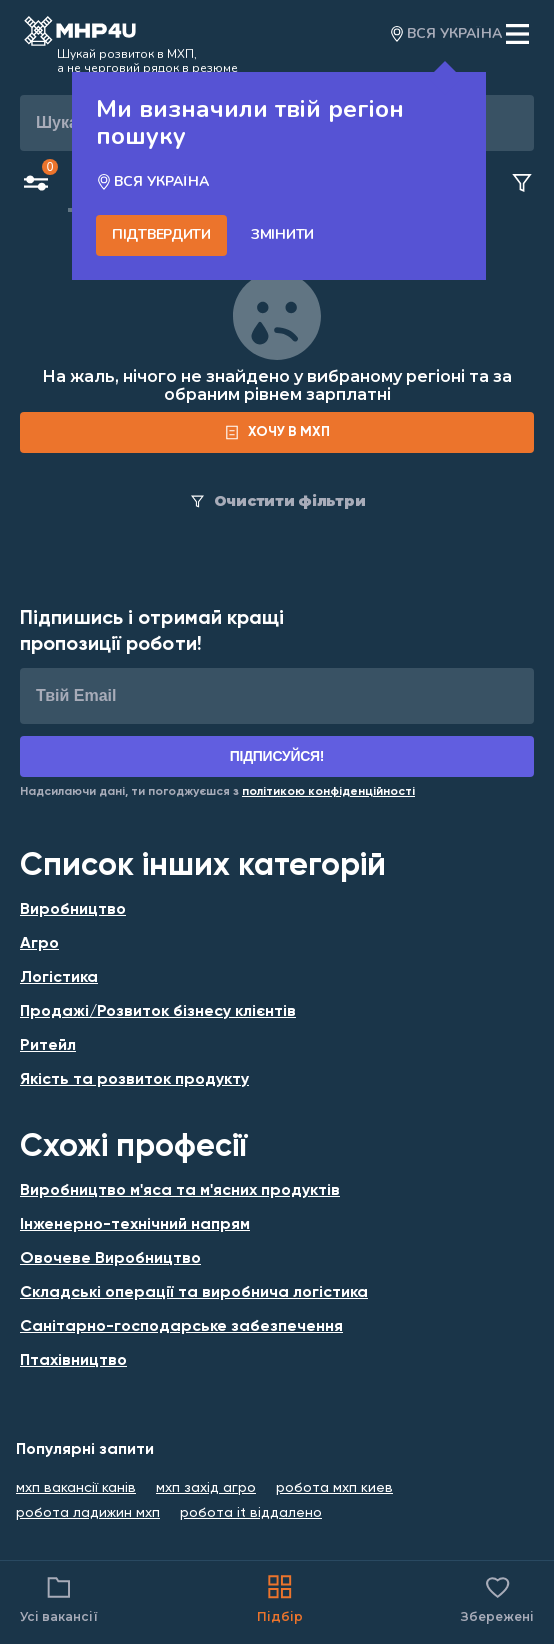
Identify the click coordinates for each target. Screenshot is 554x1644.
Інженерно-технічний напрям (135, 1225)
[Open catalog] (80, 34)
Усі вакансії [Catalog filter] (59, 1597)
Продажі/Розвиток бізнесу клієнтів (158, 1012)
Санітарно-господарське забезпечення (181, 1327)
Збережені (497, 1597)
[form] (277, 432)
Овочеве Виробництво (110, 1259)
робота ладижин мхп (88, 1513)
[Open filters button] (36, 185)
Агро (39, 944)
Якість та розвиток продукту (134, 1080)
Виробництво (73, 910)
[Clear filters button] (522, 184)
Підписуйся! (277, 756)
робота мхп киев (334, 1488)
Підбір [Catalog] (280, 1597)
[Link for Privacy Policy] (328, 792)
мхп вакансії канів (76, 1488)
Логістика (59, 978)
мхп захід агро (206, 1488)
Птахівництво (73, 1361)
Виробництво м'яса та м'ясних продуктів (180, 1191)
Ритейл (48, 1046)
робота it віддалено (251, 1513)
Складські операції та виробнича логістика (194, 1293)
